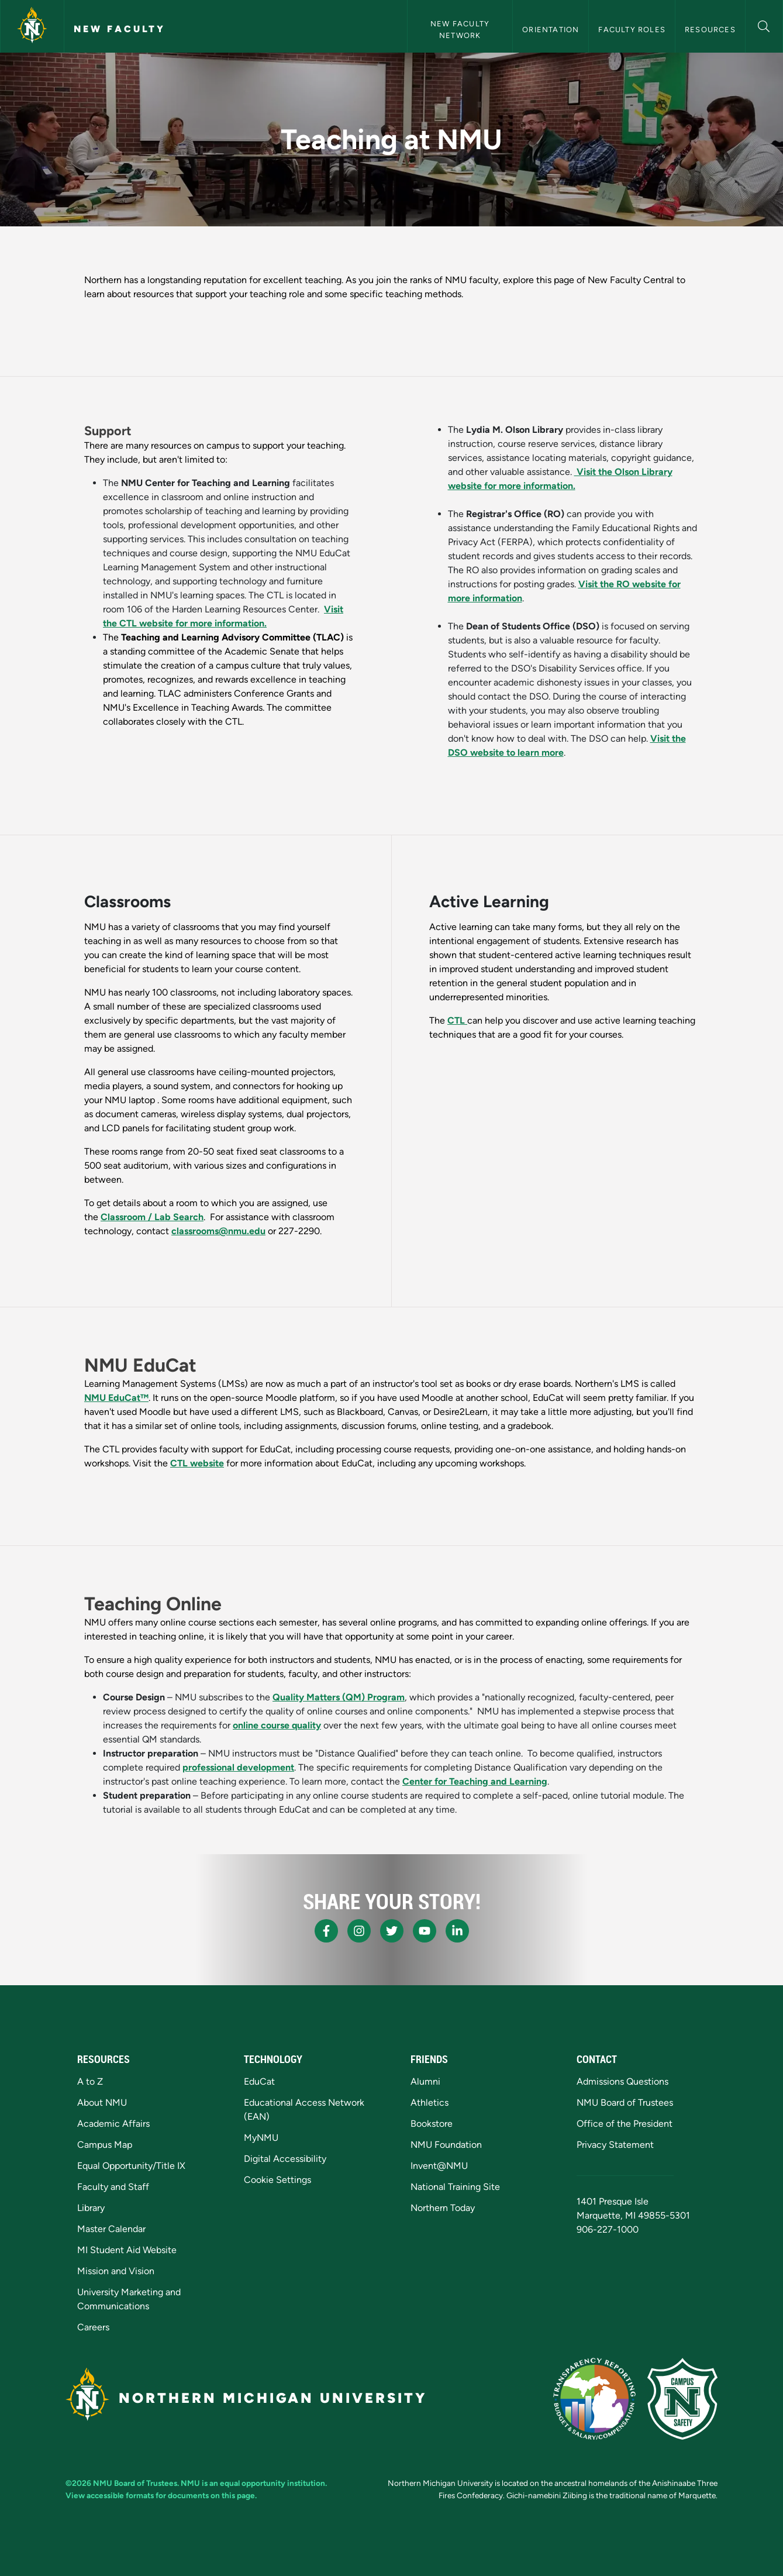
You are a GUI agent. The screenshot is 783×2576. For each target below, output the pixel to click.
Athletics (430, 2102)
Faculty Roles (631, 29)
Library (91, 2207)
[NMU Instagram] (359, 1931)
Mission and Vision (115, 2271)
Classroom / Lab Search (152, 1216)
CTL (457, 1020)
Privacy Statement (615, 2144)
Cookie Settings (277, 2179)
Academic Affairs (113, 2123)
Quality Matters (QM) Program (339, 1697)
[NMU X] (391, 1931)
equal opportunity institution (272, 2483)
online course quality (277, 1725)
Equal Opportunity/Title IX (131, 2165)
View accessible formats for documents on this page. (161, 2495)
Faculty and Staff (113, 2186)
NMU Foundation (446, 2144)
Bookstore (432, 2123)
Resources (710, 29)
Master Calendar (111, 2228)
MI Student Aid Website (127, 2249)
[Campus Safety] (682, 2399)
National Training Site (455, 2186)
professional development (238, 1767)
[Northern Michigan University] (32, 26)
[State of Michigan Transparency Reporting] (594, 2399)
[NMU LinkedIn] (457, 1931)
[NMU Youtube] (424, 1931)
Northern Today (443, 2207)
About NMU (102, 2102)
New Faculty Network (461, 29)
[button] (764, 25)
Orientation (550, 29)
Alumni (425, 2081)
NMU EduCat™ (116, 1397)
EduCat (259, 2081)
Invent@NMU (439, 2165)
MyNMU (261, 2137)
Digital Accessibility (285, 2158)
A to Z (90, 2081)
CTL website (197, 1463)
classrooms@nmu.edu (218, 1231)
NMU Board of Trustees (625, 2102)
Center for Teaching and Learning (474, 1781)
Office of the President (624, 2123)
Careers (93, 2327)
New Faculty (119, 29)
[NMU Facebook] (326, 1931)
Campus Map (104, 2144)
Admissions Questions (622, 2081)
